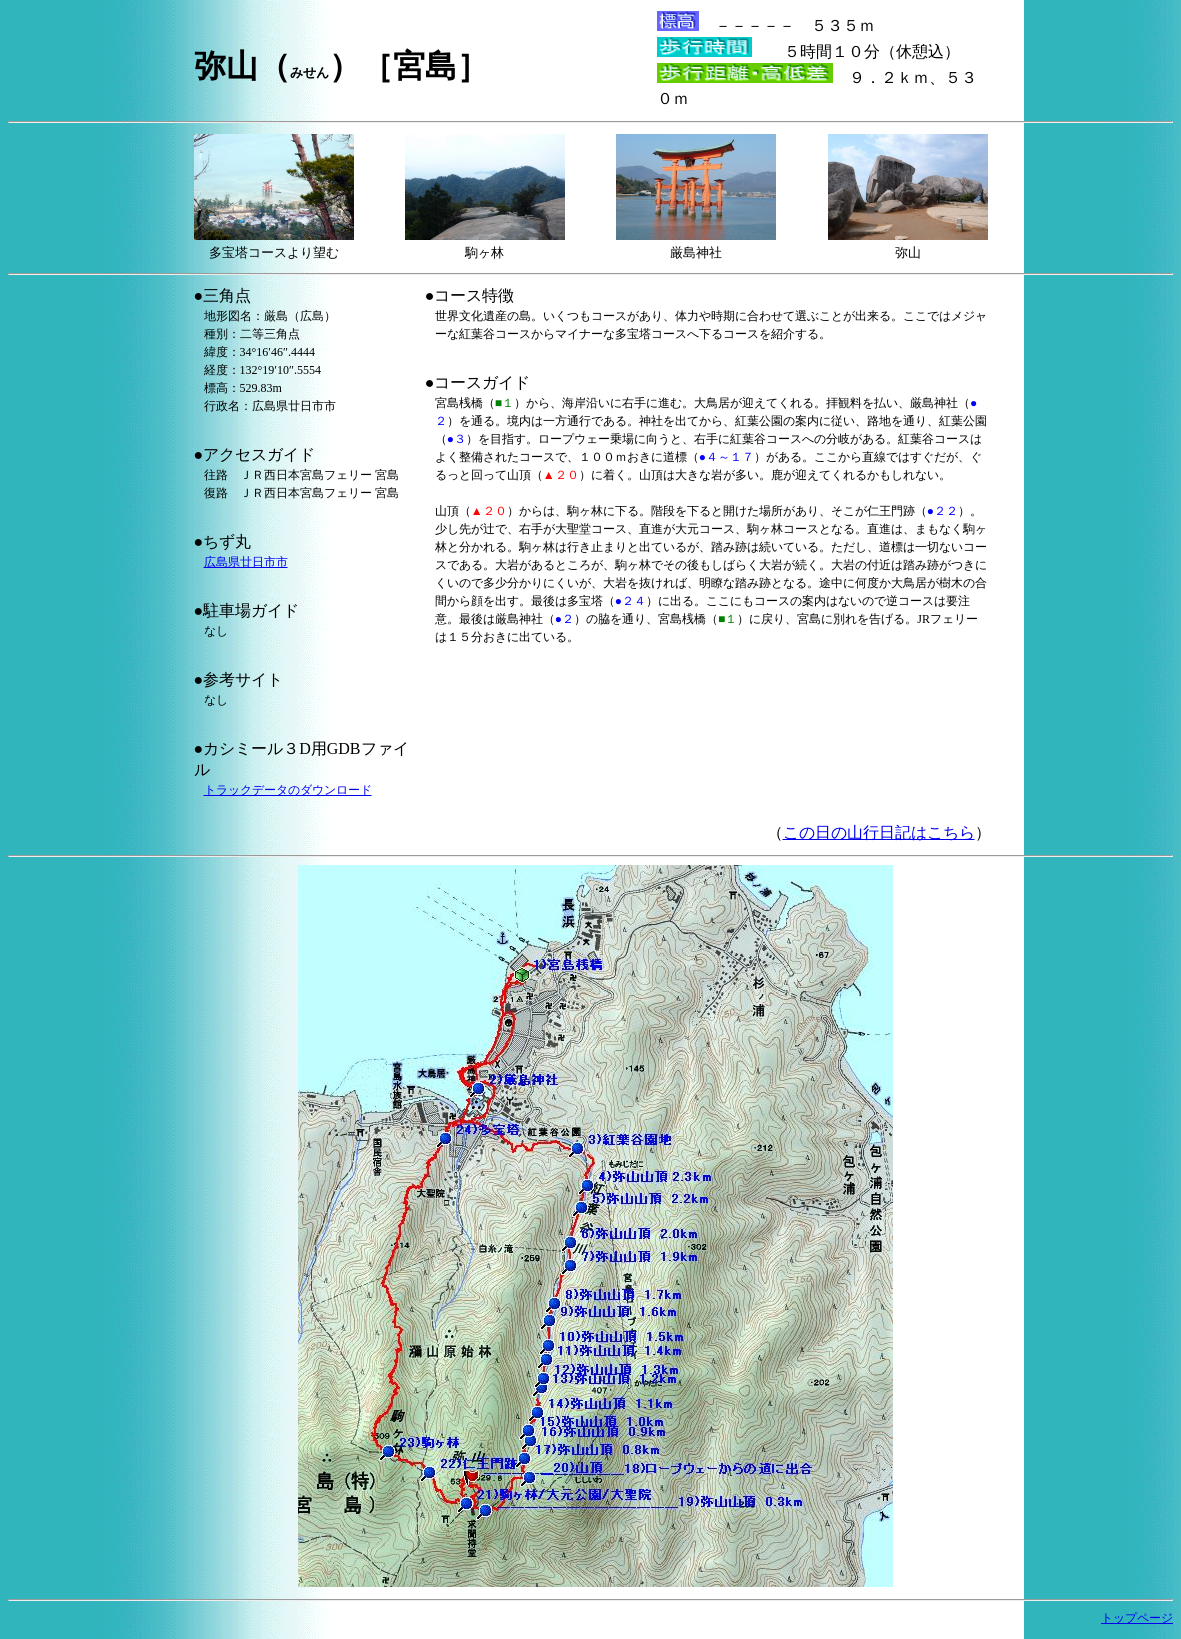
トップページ (1137, 1618)
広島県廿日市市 (246, 562)
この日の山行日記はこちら (879, 832)
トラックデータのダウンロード (288, 790)
